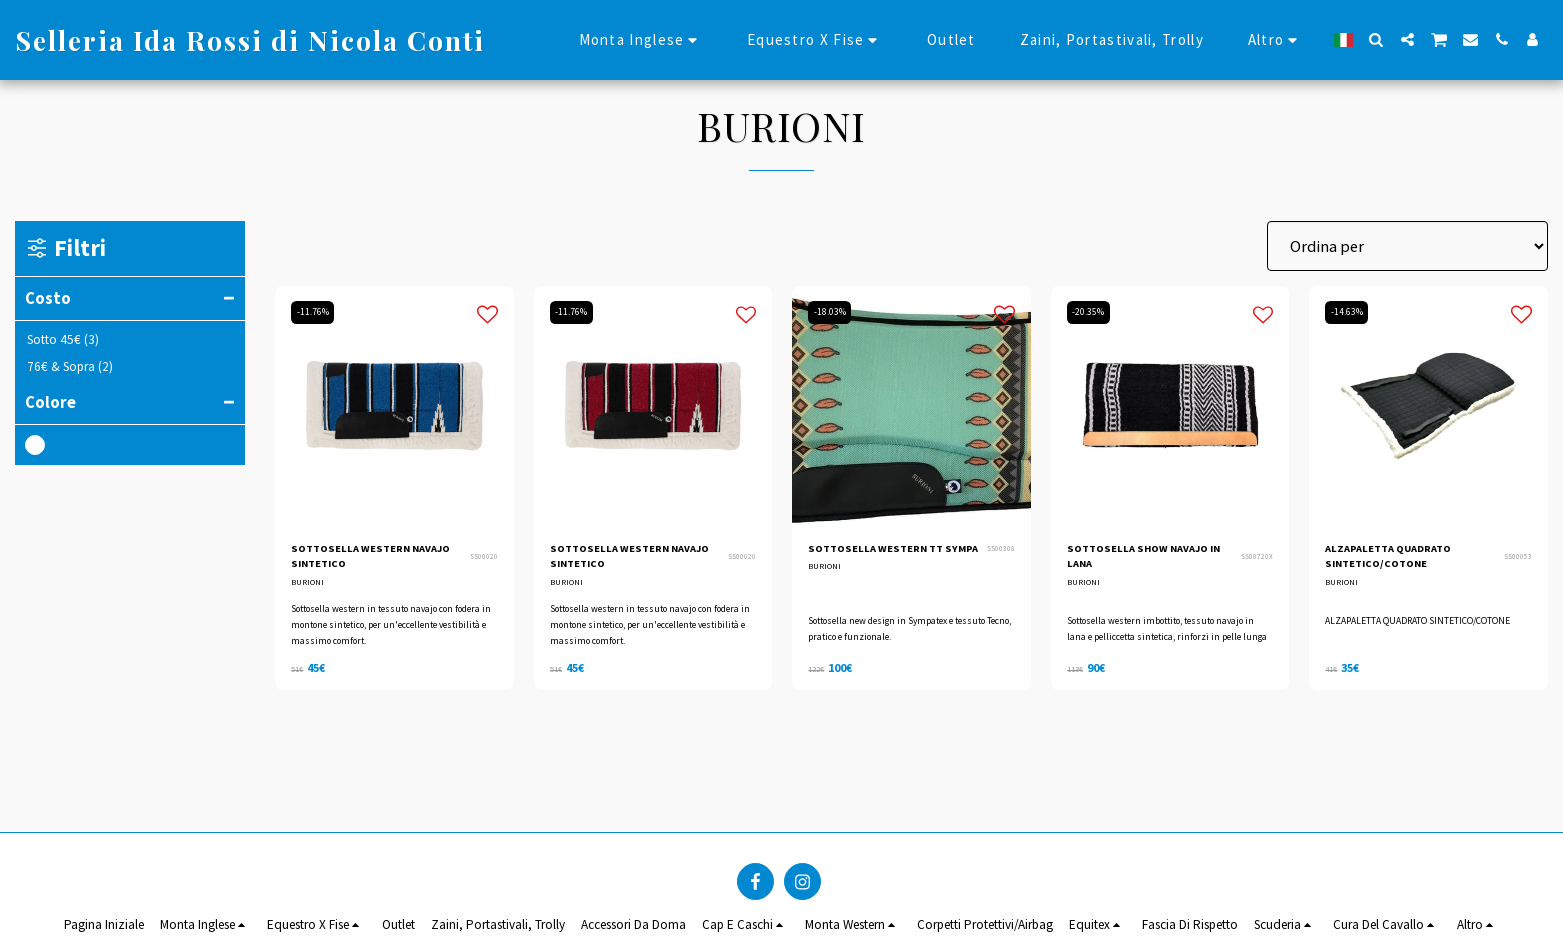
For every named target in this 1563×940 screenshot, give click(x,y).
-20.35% (1092, 311)
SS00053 (1518, 560)
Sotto (63, 339)
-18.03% (833, 311)
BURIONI (308, 590)
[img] (394, 405)
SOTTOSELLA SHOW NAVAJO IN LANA (1129, 560)
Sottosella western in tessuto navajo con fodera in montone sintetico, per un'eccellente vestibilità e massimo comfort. (392, 632)
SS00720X (1257, 560)
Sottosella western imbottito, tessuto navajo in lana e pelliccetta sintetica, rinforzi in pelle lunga (1167, 632)
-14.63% (1350, 311)
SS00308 (1001, 560)
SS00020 (484, 560)
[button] (1376, 39)
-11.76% (316, 311)
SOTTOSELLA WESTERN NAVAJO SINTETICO (363, 560)
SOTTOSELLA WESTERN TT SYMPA (891, 560)
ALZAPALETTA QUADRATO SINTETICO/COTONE (1404, 560)
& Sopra (70, 366)
